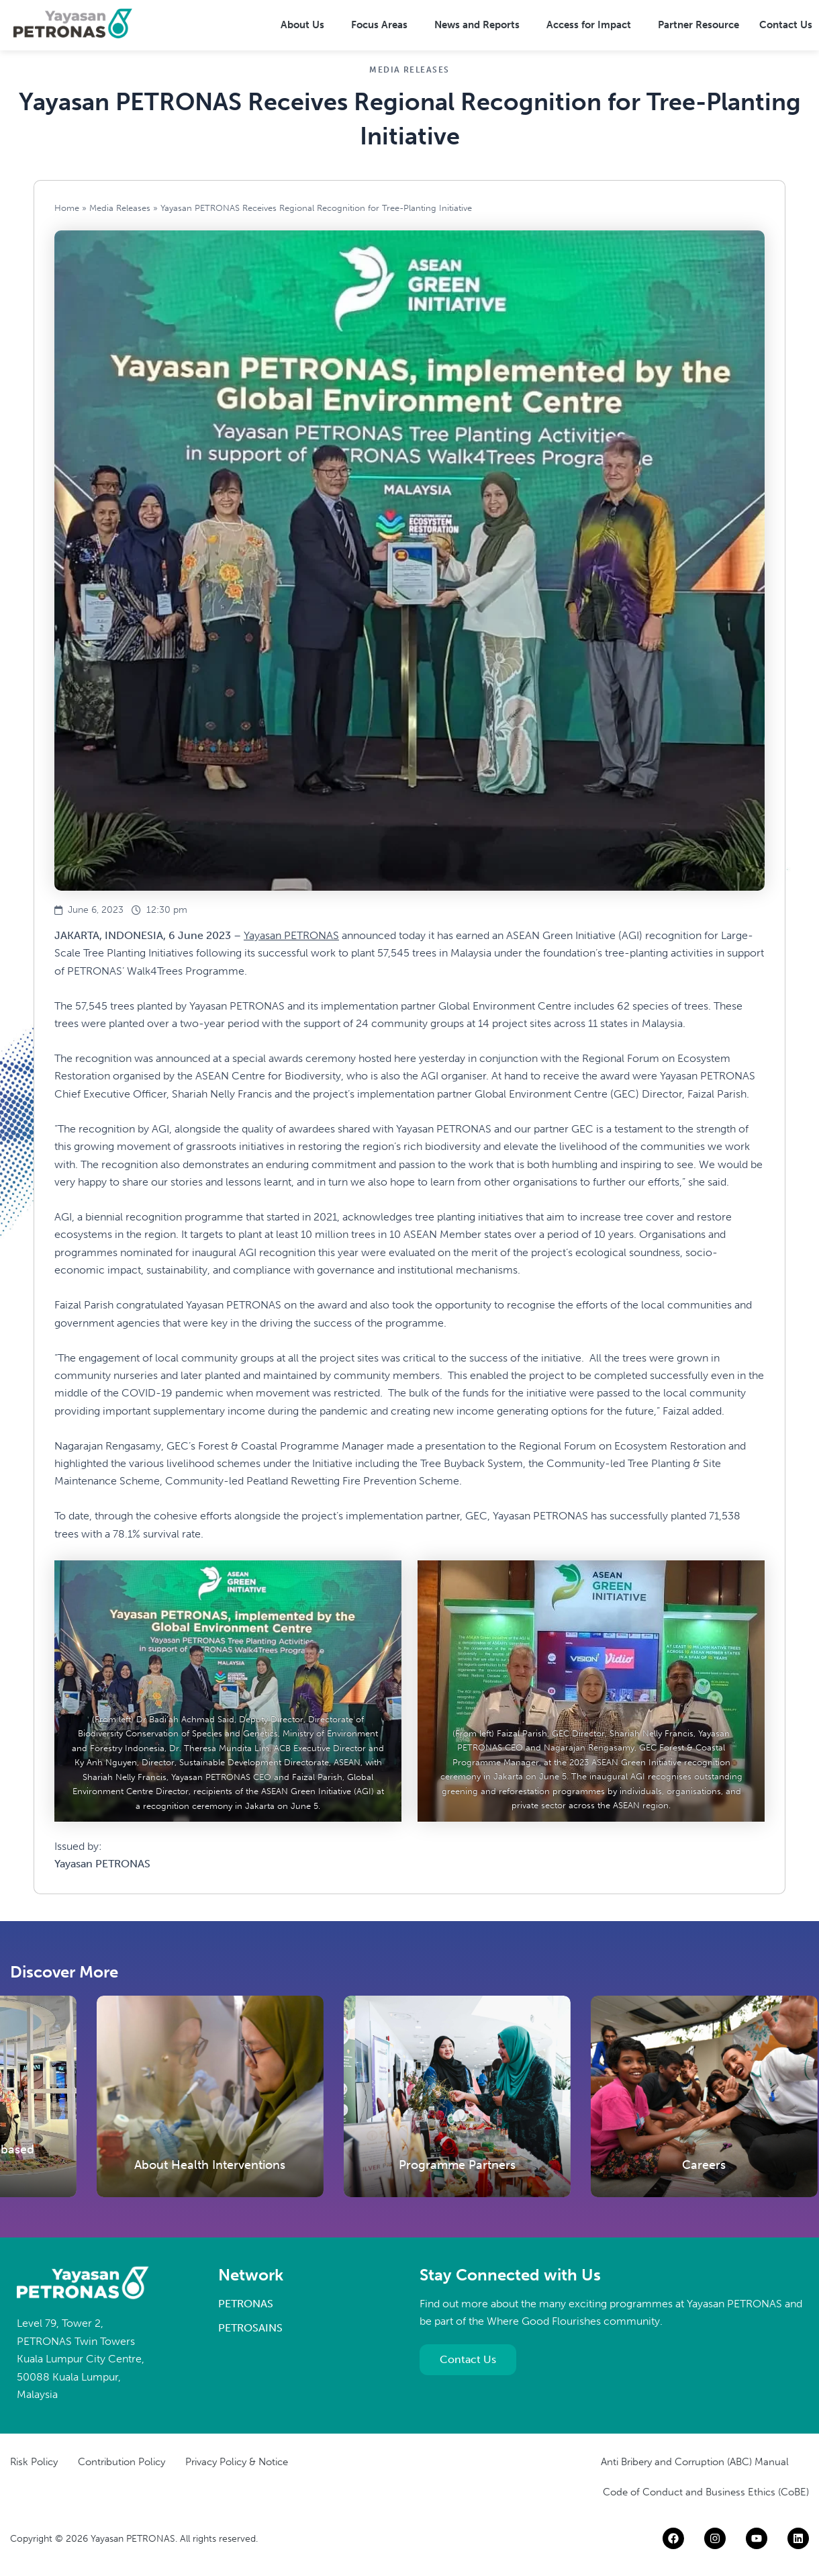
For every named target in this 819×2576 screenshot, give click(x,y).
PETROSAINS (250, 2327)
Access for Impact (588, 25)
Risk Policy (34, 2462)
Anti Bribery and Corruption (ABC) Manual (695, 2462)
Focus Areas (379, 25)
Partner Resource (698, 25)
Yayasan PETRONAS (291, 935)
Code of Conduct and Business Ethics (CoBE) (706, 2492)
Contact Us (785, 25)
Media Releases (119, 208)
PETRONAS (245, 2303)
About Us (302, 25)
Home (66, 208)
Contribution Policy (121, 2462)
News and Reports (477, 25)
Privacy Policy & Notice (236, 2462)
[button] (306, 25)
